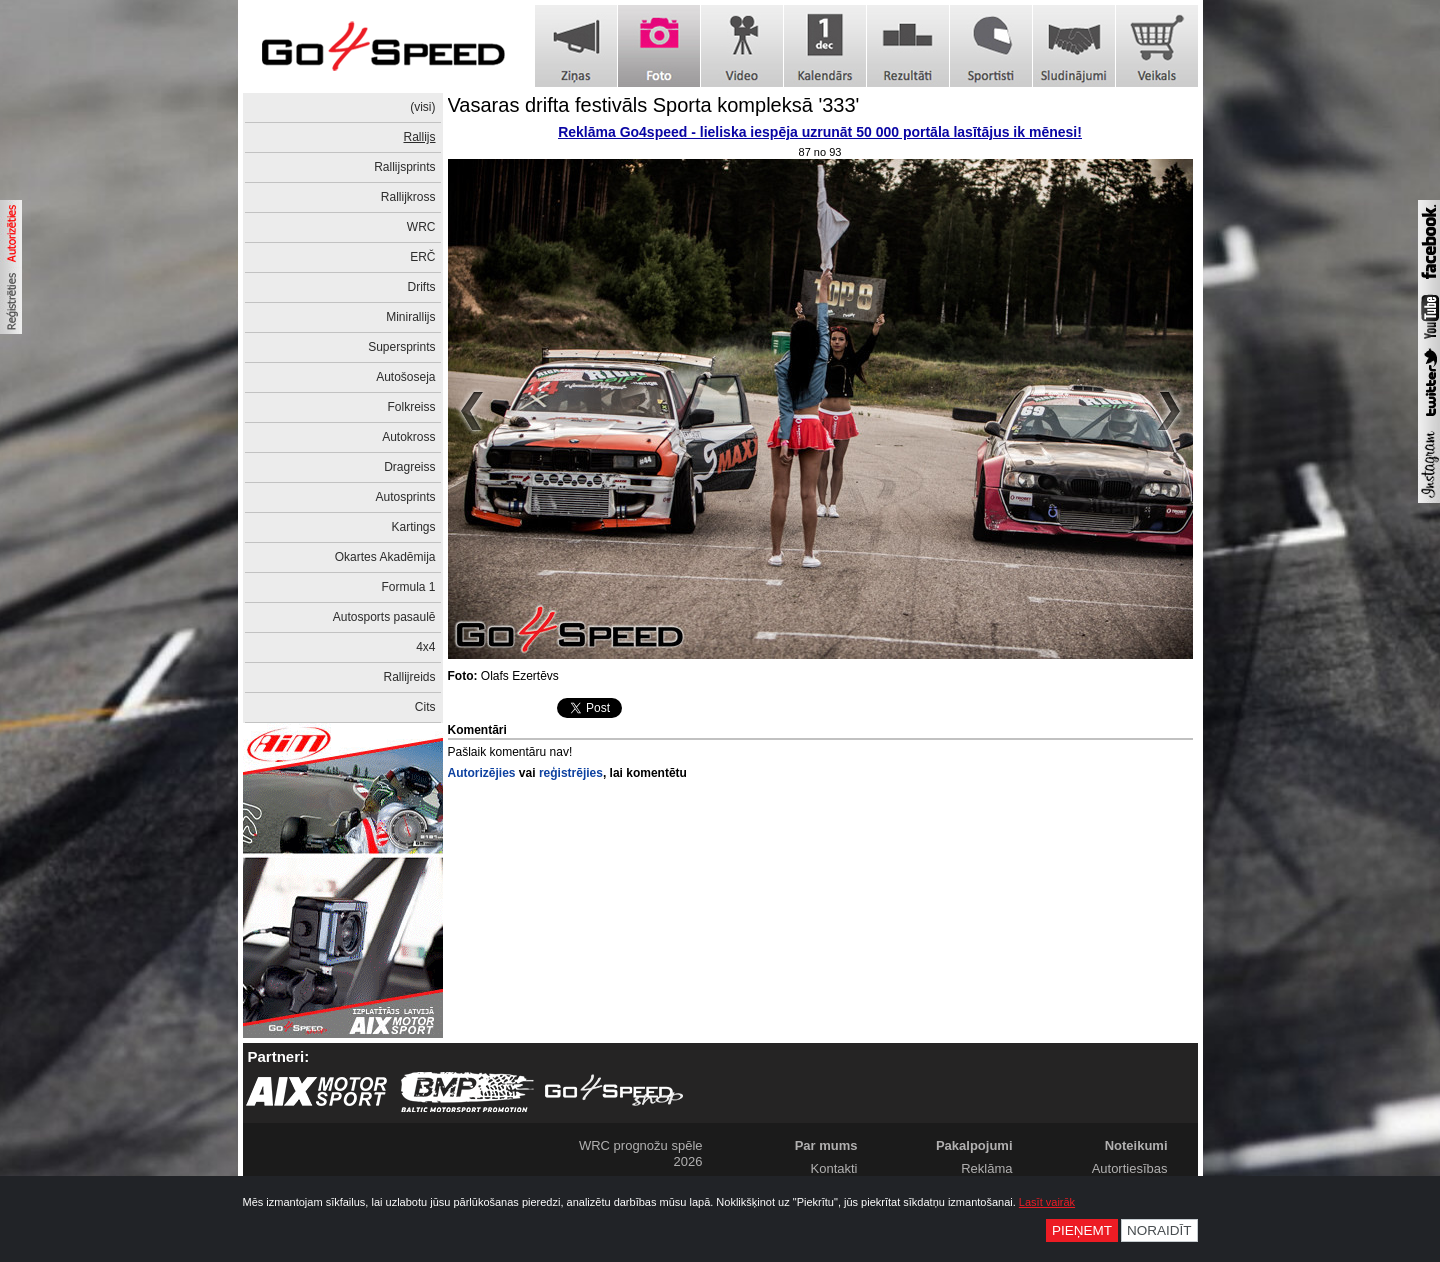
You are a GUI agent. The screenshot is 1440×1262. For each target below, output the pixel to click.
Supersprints (401, 347)
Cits (425, 707)
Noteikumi (1136, 1145)
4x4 (425, 647)
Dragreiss (409, 467)
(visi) (422, 107)
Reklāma (986, 1168)
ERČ (422, 257)
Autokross (408, 437)
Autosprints (405, 497)
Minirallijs (410, 317)
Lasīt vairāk (1047, 1202)
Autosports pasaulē (384, 617)
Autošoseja (405, 377)
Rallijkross (408, 197)
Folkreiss (411, 407)
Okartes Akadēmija (385, 557)
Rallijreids (409, 677)
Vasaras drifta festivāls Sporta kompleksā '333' (654, 105)
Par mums (826, 1145)
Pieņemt (1082, 1230)
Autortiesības (1130, 1168)
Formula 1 (408, 587)
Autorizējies (482, 773)
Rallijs (419, 137)
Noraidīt (1159, 1230)
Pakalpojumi (974, 1145)
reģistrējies (571, 773)
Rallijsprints (404, 167)
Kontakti (834, 1168)
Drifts (422, 287)
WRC (421, 227)
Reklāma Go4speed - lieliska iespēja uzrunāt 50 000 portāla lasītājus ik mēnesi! (820, 132)
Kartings (413, 527)
